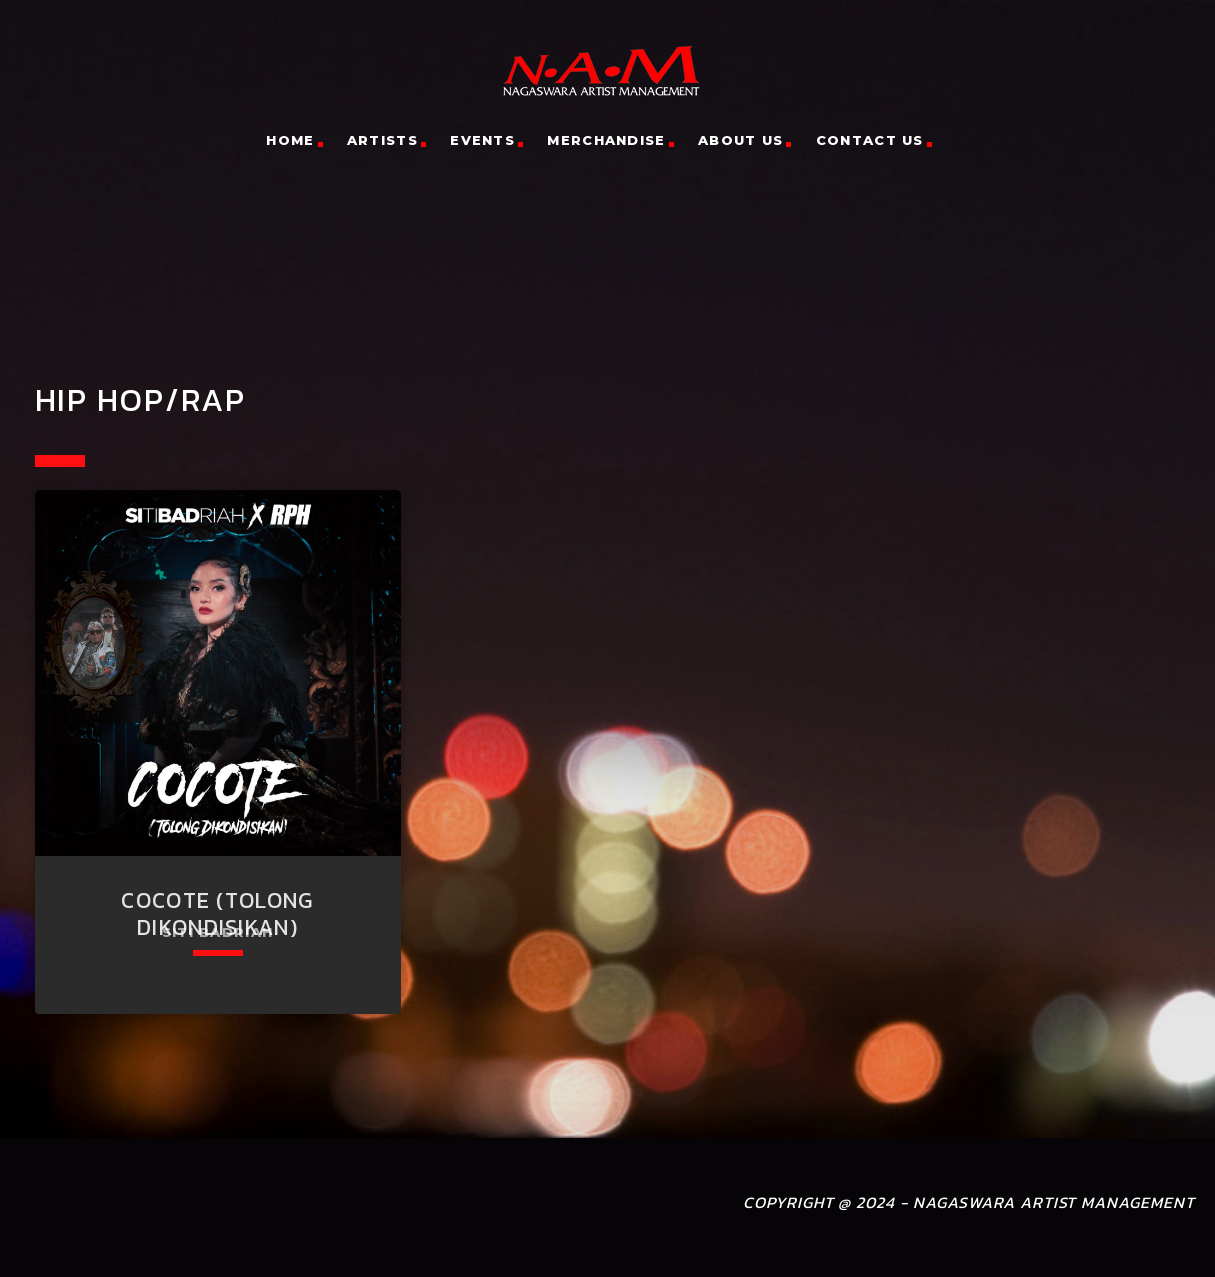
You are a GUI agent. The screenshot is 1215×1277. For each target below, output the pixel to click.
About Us (740, 140)
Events (482, 140)
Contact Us (870, 140)
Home (290, 140)
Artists (382, 140)
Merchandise (606, 140)
